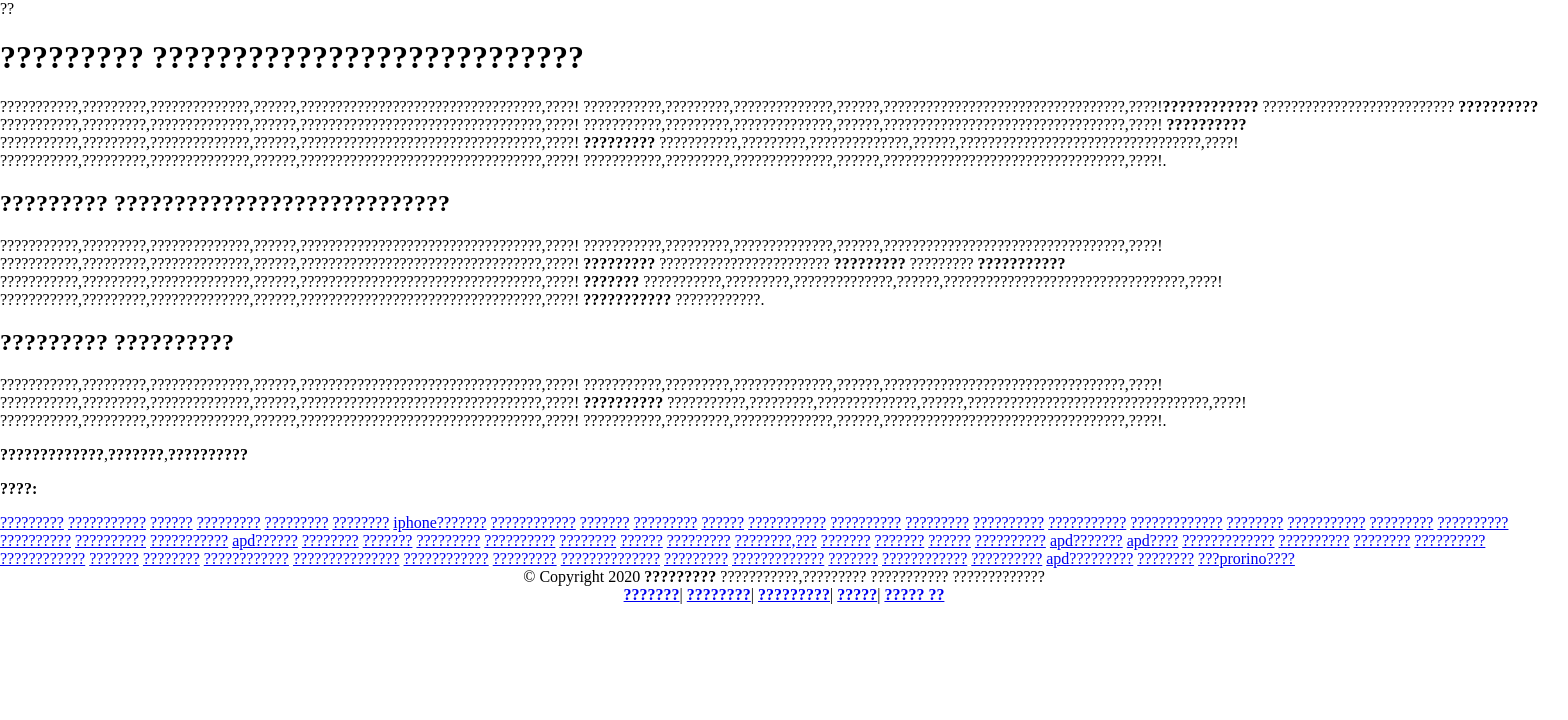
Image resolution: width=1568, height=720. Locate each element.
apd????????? (1089, 558)
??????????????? (346, 558)
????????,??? (776, 540)
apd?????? (265, 540)
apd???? (1153, 540)
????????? (32, 522)
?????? (171, 522)
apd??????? (1086, 540)
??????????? (107, 522)
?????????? (865, 522)
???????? (361, 522)
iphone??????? (439, 522)
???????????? (533, 522)
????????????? (1176, 522)
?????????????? (610, 558)
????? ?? (914, 594)
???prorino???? (1246, 558)
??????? (605, 522)
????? (857, 594)
